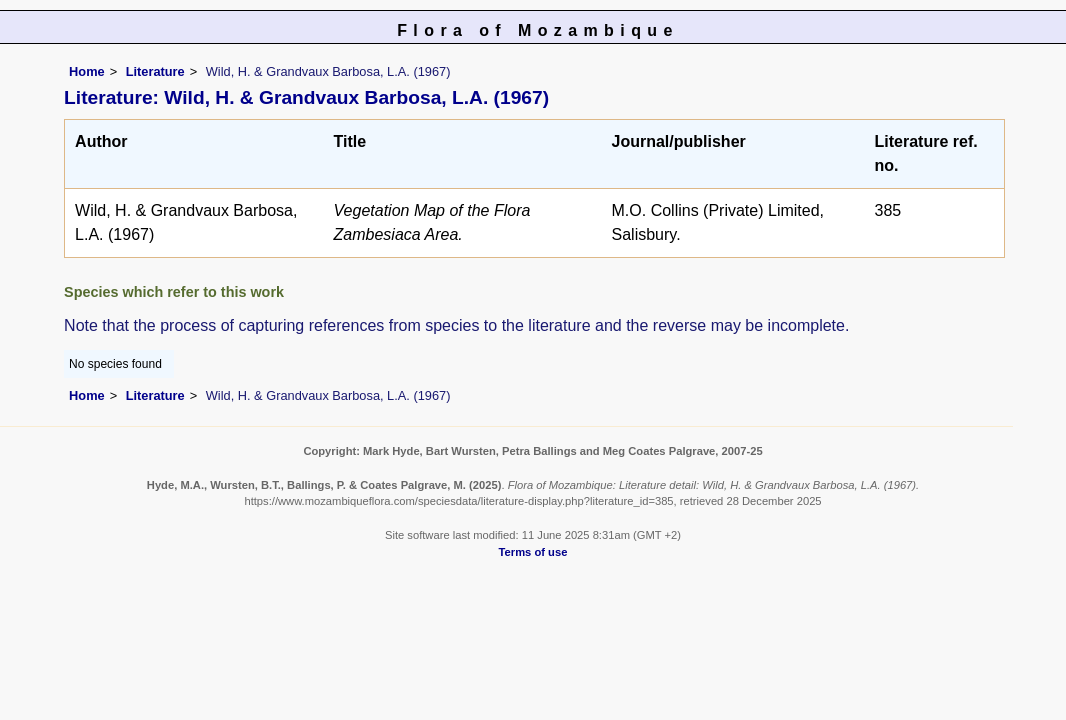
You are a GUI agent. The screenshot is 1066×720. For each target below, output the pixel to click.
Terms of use (533, 552)
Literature (155, 71)
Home (87, 71)
